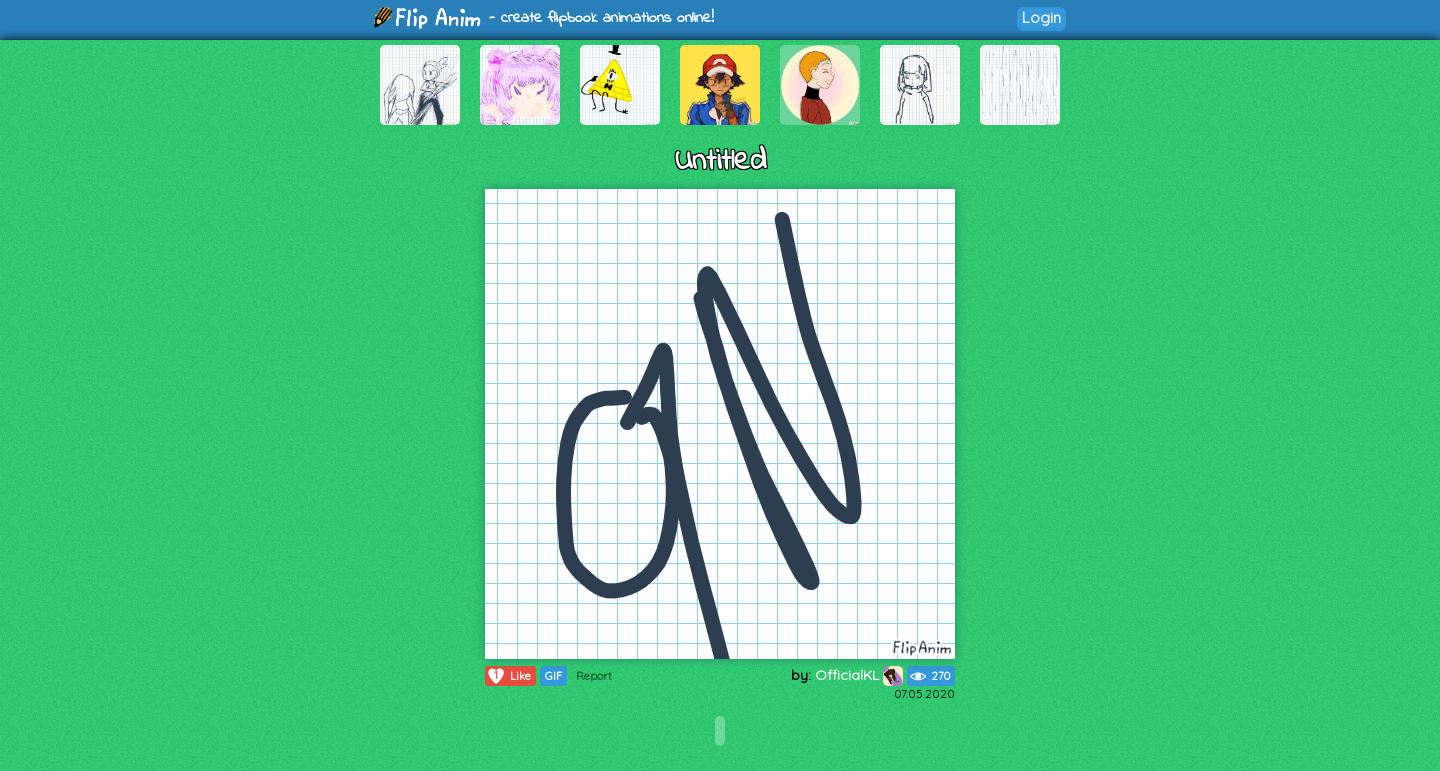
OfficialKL (859, 675)
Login (1041, 17)
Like (508, 676)
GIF (553, 676)
